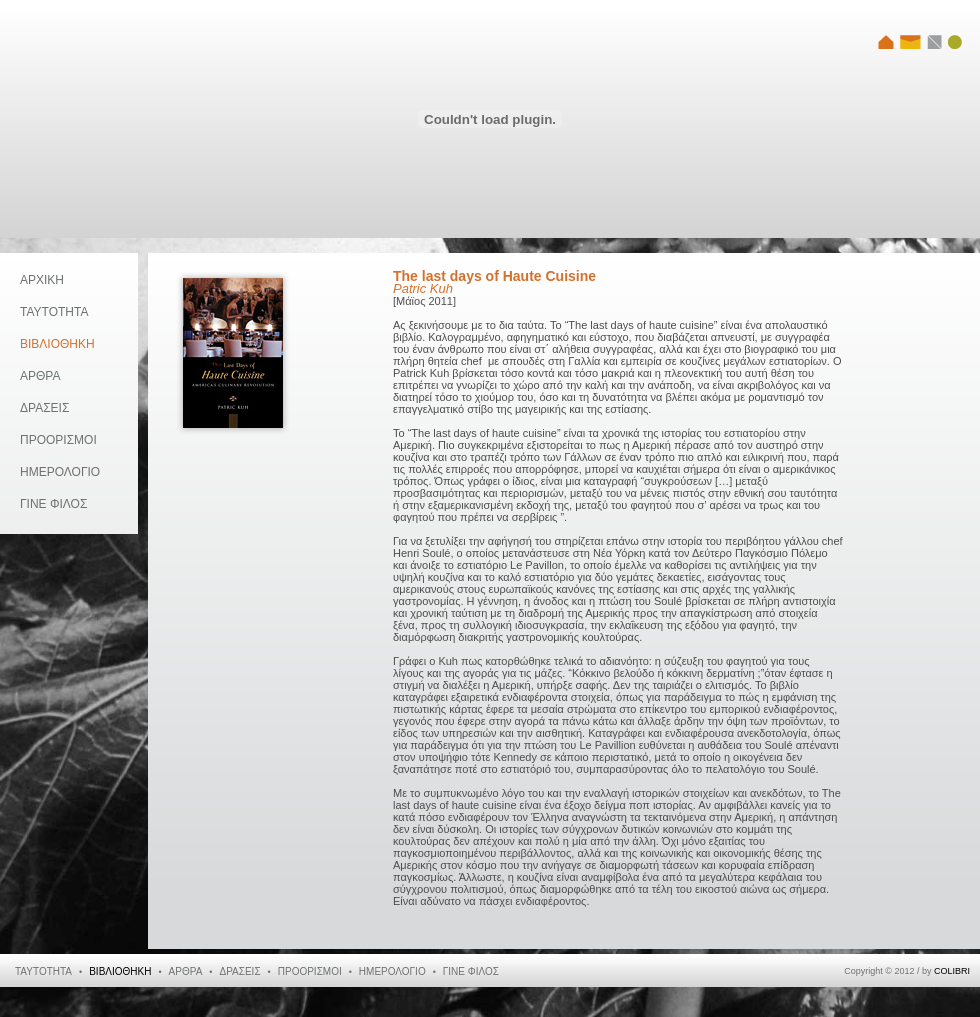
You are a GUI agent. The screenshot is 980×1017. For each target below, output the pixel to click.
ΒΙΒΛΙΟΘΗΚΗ (57, 344)
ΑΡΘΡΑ (40, 376)
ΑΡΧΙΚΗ (42, 280)
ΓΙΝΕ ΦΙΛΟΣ (53, 504)
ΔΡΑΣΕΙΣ (44, 408)
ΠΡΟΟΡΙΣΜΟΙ (58, 440)
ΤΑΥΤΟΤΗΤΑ (54, 312)
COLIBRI (952, 971)
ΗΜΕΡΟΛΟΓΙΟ (60, 472)
